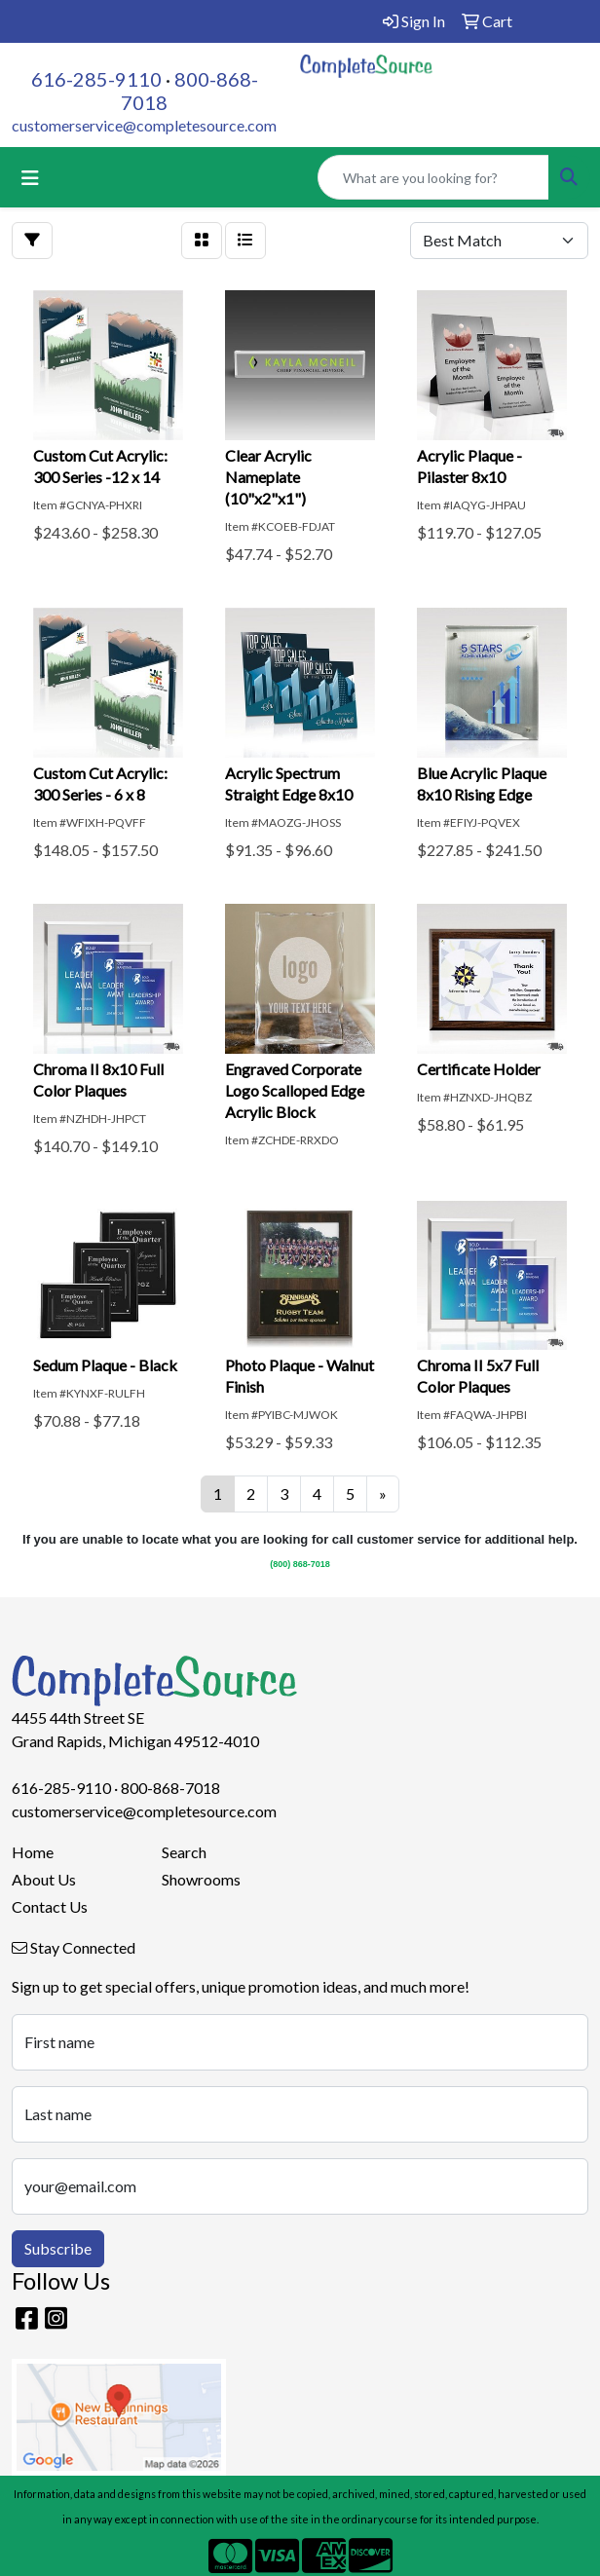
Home (33, 1852)
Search (184, 1852)
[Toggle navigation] (30, 178)
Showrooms (201, 1879)
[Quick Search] (433, 177)
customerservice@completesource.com (144, 125)
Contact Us (50, 1906)
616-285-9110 (96, 79)
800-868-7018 (170, 1787)
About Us (44, 1879)
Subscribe (58, 2248)
